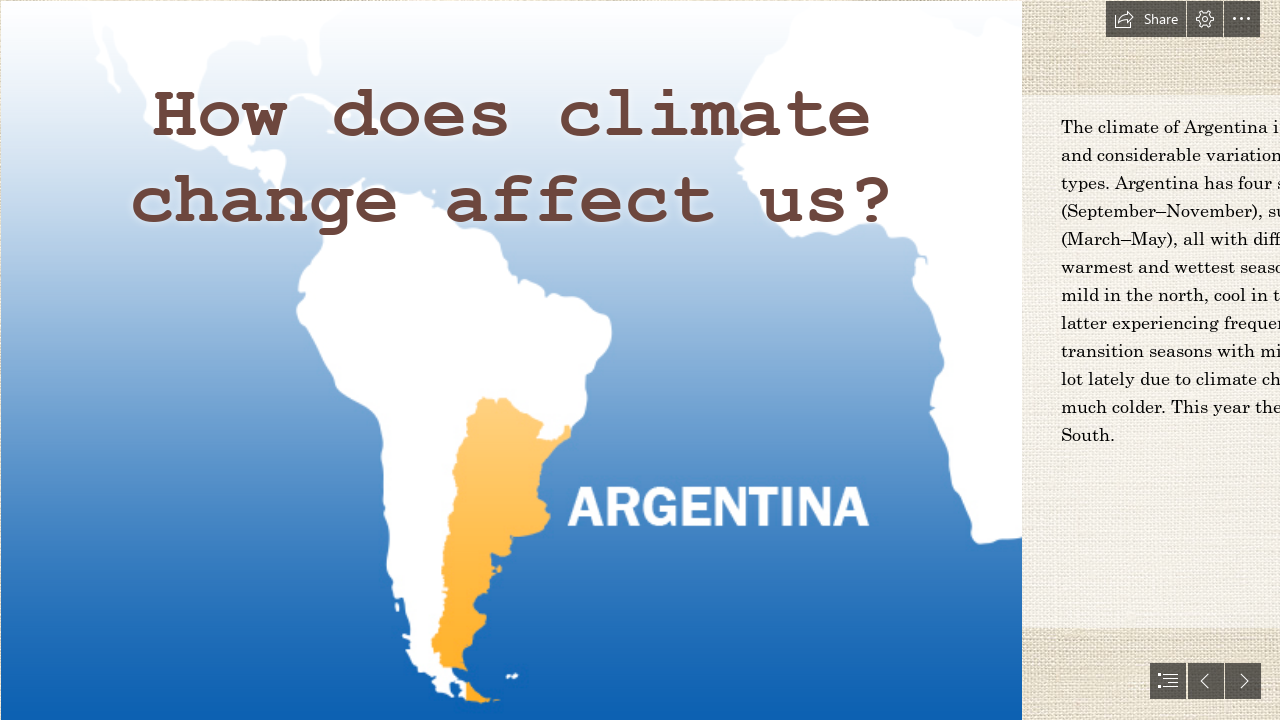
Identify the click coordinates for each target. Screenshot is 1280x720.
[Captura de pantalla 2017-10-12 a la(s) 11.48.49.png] (510, 360)
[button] (1146, 19)
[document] (640, 360)
